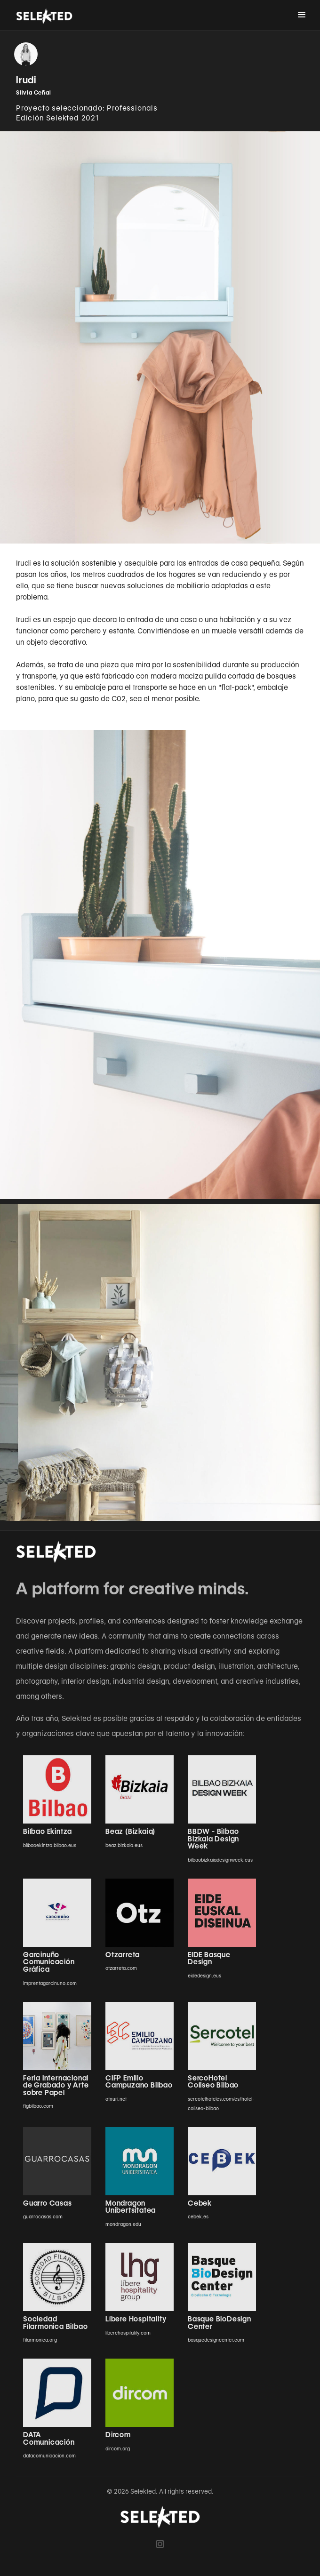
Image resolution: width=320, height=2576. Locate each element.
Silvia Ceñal (33, 92)
